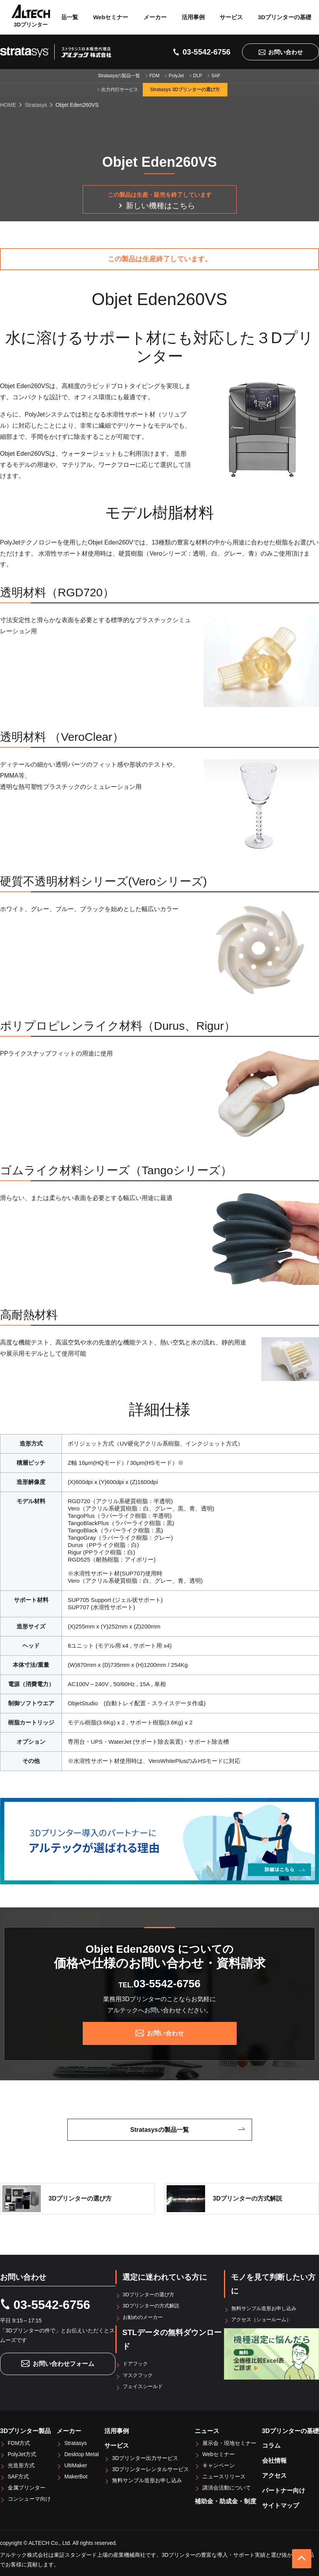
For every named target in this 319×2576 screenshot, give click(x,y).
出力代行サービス (119, 89)
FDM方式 (19, 2442)
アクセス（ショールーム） (264, 2319)
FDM (154, 75)
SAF (215, 75)
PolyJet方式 (22, 2453)
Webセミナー (110, 17)
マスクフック (139, 2374)
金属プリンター (26, 2487)
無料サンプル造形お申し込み (267, 2308)
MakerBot (75, 2476)
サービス (231, 17)
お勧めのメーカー (144, 2317)
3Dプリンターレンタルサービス (150, 2468)
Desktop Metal (81, 2453)
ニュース (207, 2430)
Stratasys (75, 2442)
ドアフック (136, 2363)
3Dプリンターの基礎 (284, 17)
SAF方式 (18, 2476)
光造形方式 (21, 2464)
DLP (197, 75)
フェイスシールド (144, 2385)
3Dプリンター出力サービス (145, 2457)
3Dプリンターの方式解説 (153, 2305)
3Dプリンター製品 (25, 2430)
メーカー (155, 17)
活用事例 (193, 17)
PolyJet (176, 75)
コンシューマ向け (29, 2498)
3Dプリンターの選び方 (151, 2294)
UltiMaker (75, 2464)
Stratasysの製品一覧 (119, 75)
